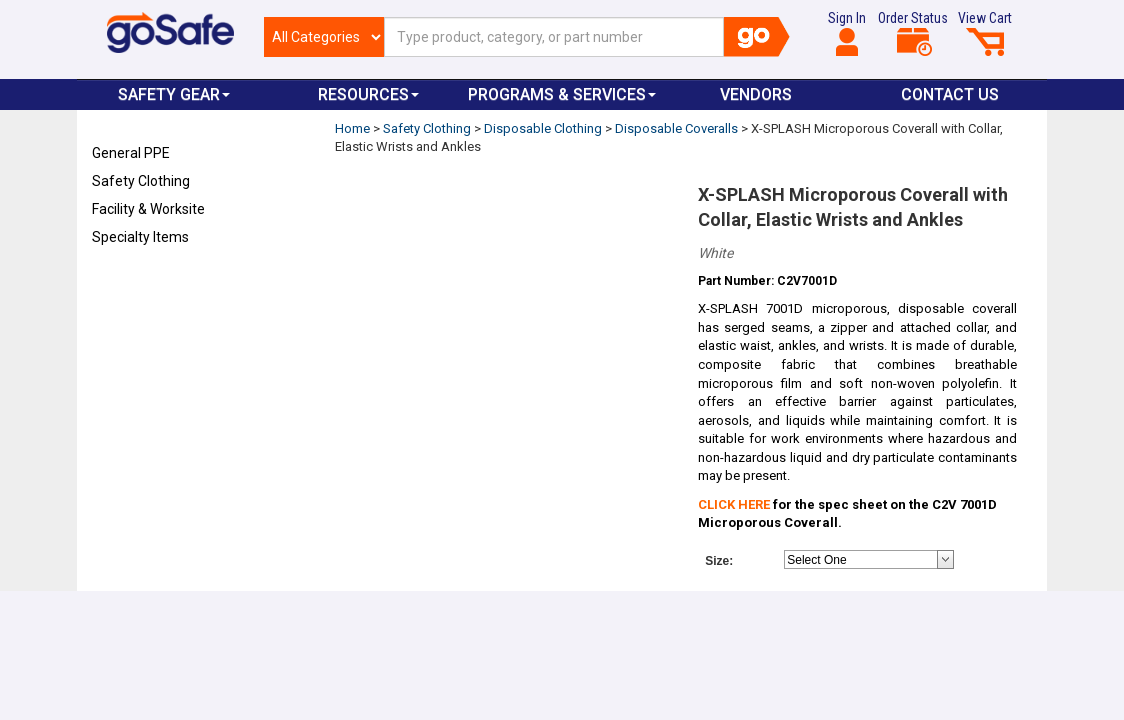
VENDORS (756, 94)
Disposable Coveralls (676, 128)
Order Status (913, 33)
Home (352, 128)
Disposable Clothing (543, 128)
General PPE (131, 153)
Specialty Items (140, 237)
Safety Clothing (141, 181)
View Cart (985, 33)
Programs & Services (562, 94)
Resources (368, 94)
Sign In (847, 33)
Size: (719, 561)
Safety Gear (174, 94)
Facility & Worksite (148, 209)
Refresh (130, 284)
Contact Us (950, 94)
